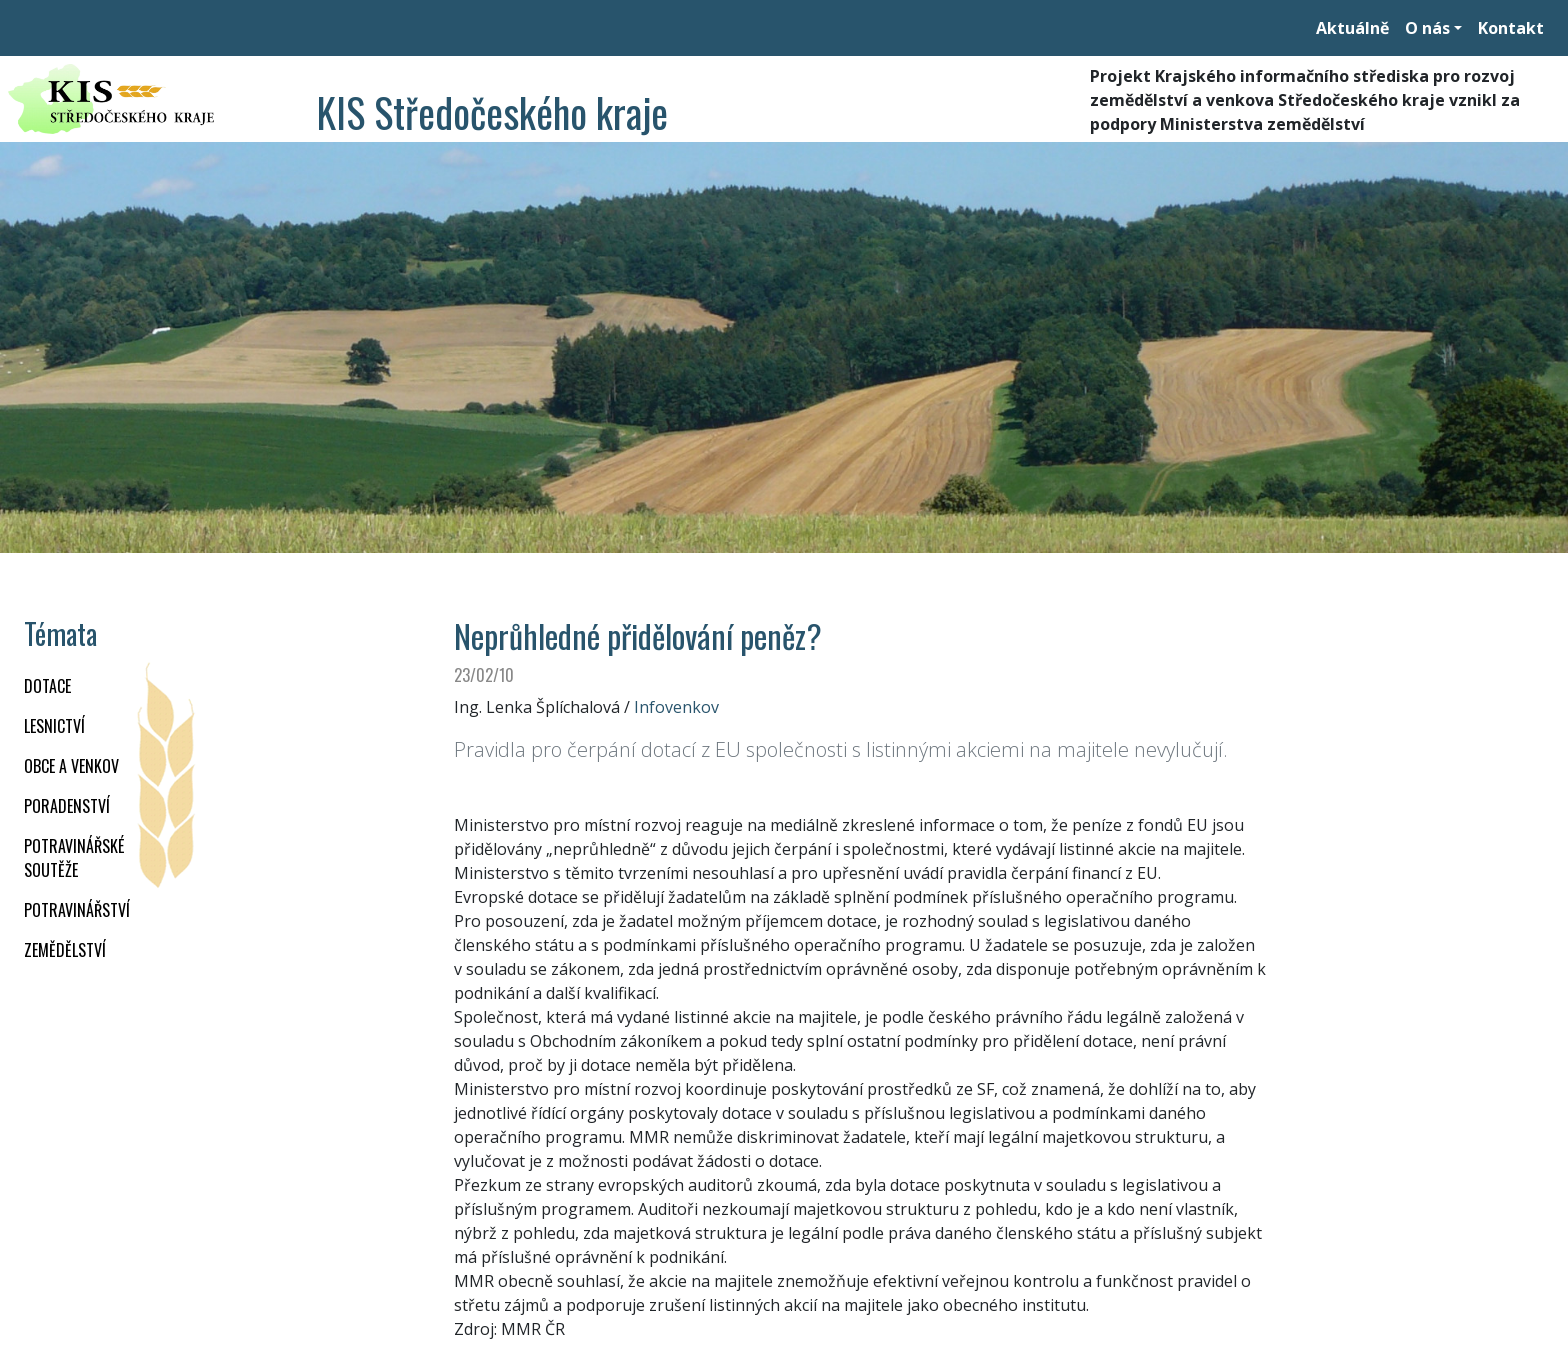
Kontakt (1511, 28)
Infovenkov (676, 707)
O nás (1427, 28)
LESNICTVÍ (54, 726)
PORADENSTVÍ (67, 806)
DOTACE (47, 686)
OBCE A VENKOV (71, 766)
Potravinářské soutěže (74, 858)
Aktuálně (1352, 28)
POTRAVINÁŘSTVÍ (77, 910)
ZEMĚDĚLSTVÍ (65, 950)
